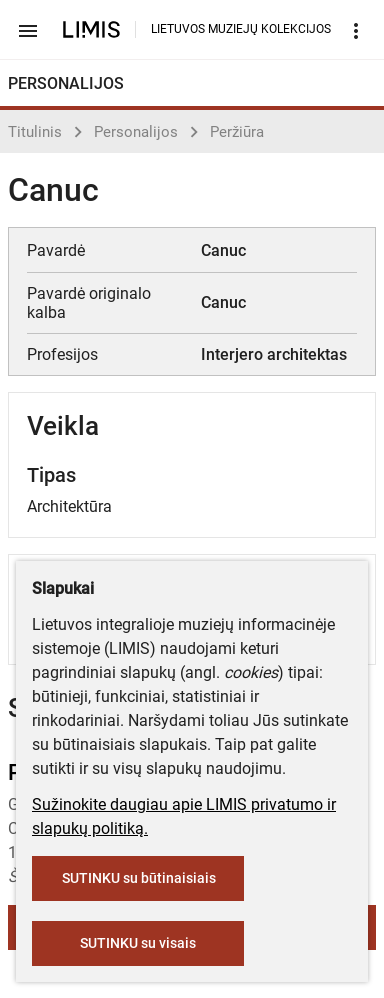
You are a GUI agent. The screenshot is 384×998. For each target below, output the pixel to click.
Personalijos (136, 132)
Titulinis (35, 132)
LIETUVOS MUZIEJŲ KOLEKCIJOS (241, 29)
